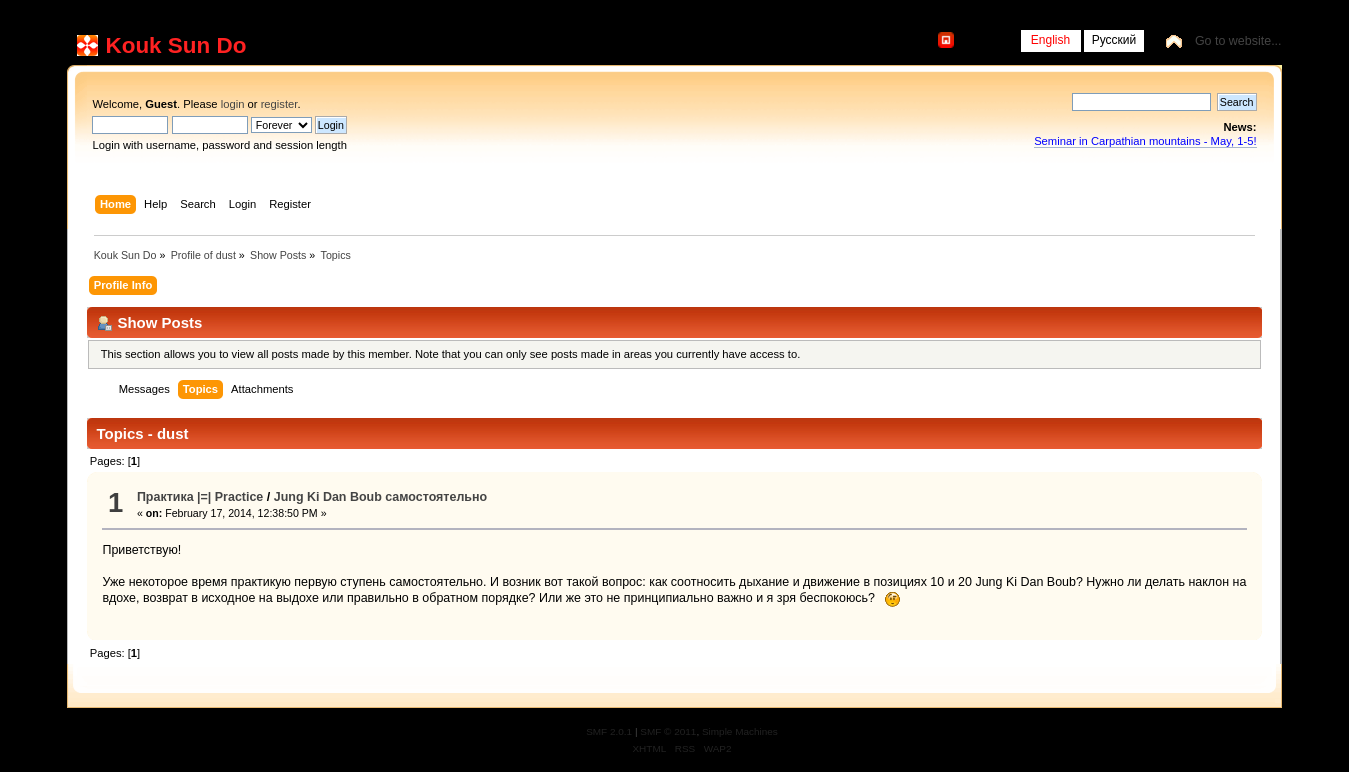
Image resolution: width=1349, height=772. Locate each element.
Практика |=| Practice (200, 497)
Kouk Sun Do (175, 45)
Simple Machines (740, 731)
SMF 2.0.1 (609, 731)
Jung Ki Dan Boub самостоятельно (380, 497)
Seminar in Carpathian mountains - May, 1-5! (1145, 141)
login (233, 104)
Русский (1114, 40)
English (1050, 40)
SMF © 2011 (668, 731)
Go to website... (1238, 41)
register (279, 104)
